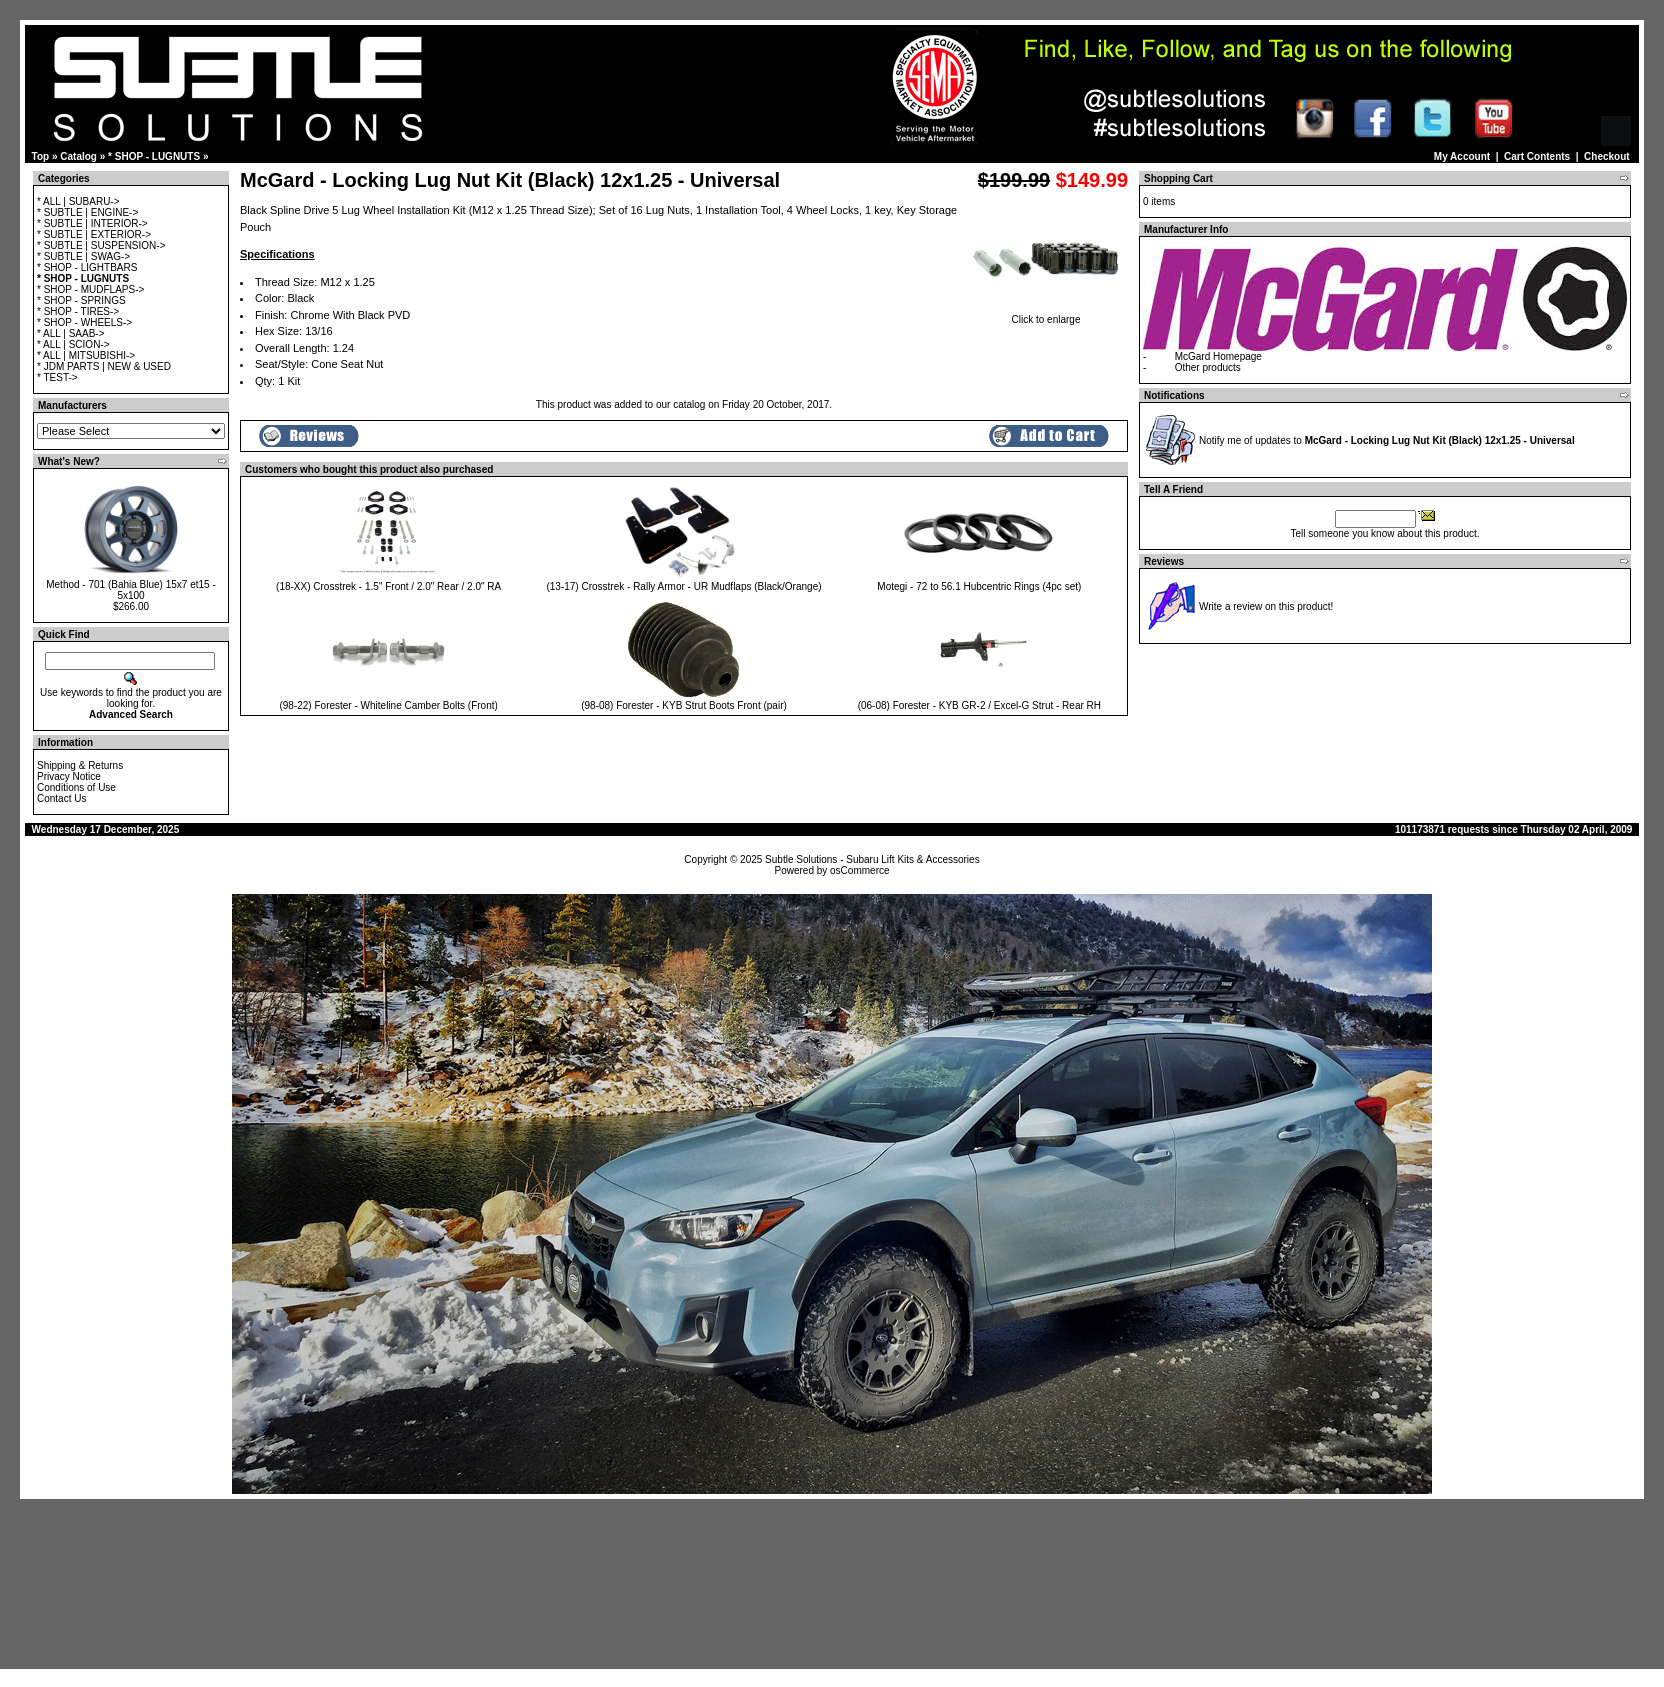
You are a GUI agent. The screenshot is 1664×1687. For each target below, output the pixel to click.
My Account (1462, 156)
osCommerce (859, 870)
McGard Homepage (1218, 356)
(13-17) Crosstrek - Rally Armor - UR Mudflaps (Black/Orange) (683, 586)
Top (41, 156)
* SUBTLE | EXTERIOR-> (94, 234)
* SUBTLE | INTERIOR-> (92, 223)
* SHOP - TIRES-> (78, 311)
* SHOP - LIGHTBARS (87, 267)
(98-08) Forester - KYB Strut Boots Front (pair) (684, 705)
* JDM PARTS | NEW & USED (104, 366)
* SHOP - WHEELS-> (84, 322)
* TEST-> (57, 377)
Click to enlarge (1046, 315)
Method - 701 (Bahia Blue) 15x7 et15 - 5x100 (131, 590)
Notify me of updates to (1387, 440)
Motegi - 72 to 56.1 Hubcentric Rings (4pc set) (979, 586)
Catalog (78, 156)
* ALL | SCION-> (73, 344)
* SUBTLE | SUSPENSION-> (101, 245)
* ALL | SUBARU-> (78, 201)
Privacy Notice (69, 776)
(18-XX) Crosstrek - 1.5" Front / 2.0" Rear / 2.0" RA (388, 586)
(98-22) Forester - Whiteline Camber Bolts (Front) (388, 705)
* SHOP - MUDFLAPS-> (90, 289)
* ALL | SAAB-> (71, 333)
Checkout (1607, 156)
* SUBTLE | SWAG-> (83, 256)
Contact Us (61, 798)
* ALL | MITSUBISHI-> (86, 355)
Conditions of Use (76, 787)
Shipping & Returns (80, 765)
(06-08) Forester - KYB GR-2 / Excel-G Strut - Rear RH (979, 705)
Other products (1208, 367)
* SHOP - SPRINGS (81, 300)
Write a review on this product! (1266, 606)
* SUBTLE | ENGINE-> (87, 212)
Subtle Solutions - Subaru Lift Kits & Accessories (872, 859)
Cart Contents (1537, 156)
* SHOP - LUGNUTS (154, 156)
